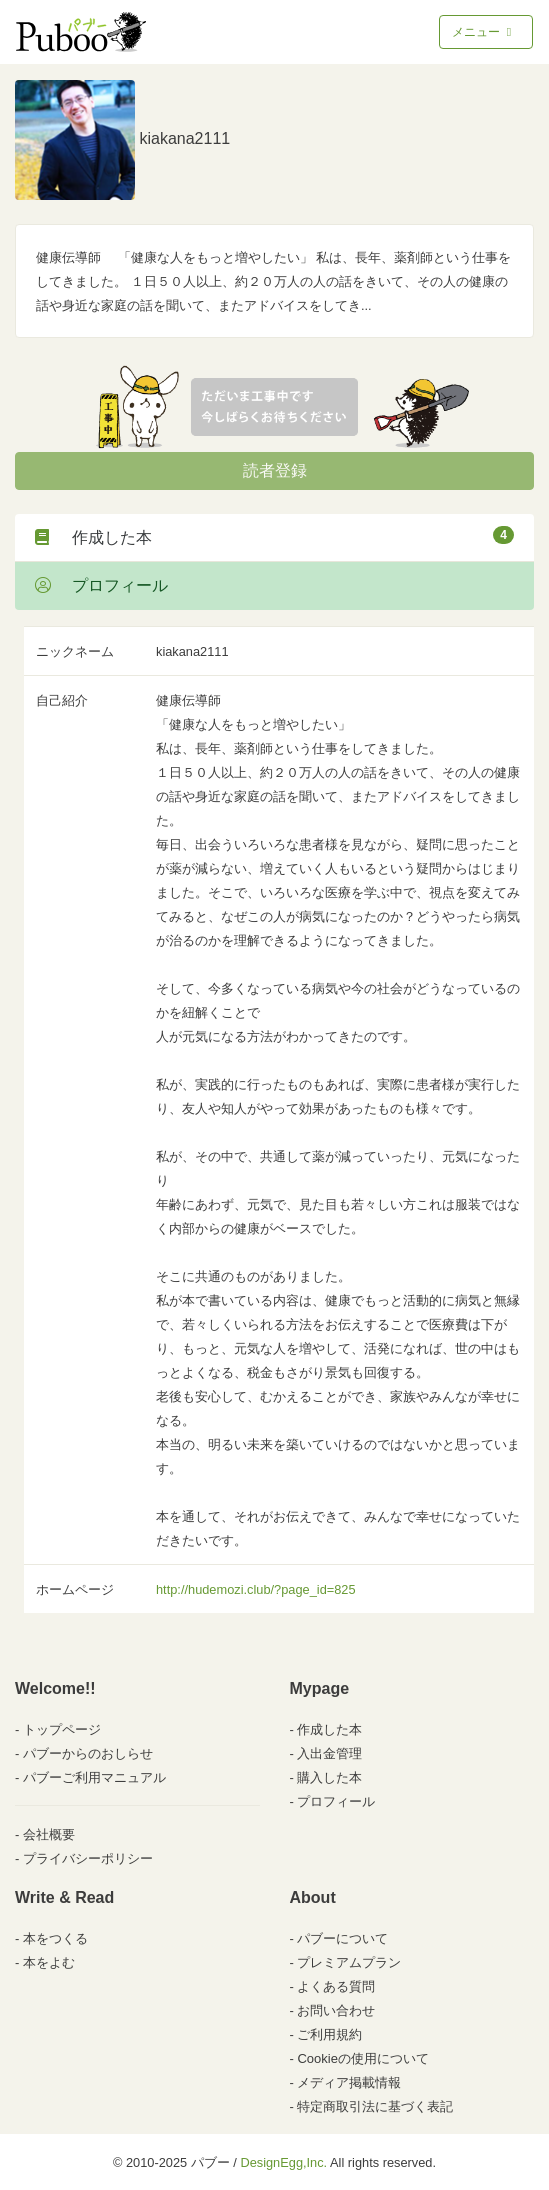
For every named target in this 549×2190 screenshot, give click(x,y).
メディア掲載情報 (349, 2082)
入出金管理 (329, 1753)
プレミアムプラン (349, 1962)
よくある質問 (336, 1986)
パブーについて (342, 1938)
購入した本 (329, 1777)
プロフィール (101, 585)
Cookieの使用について (362, 2058)
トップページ (62, 1729)
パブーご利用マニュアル (94, 1777)
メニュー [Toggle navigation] (483, 32)
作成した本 (274, 536)
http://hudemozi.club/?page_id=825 (256, 1589)
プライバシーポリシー (88, 1858)
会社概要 (49, 1834)
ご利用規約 (329, 2034)
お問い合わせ (336, 2010)
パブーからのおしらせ (88, 1753)
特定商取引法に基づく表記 (375, 2106)
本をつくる (55, 1938)
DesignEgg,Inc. (283, 2162)
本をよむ (49, 1962)
